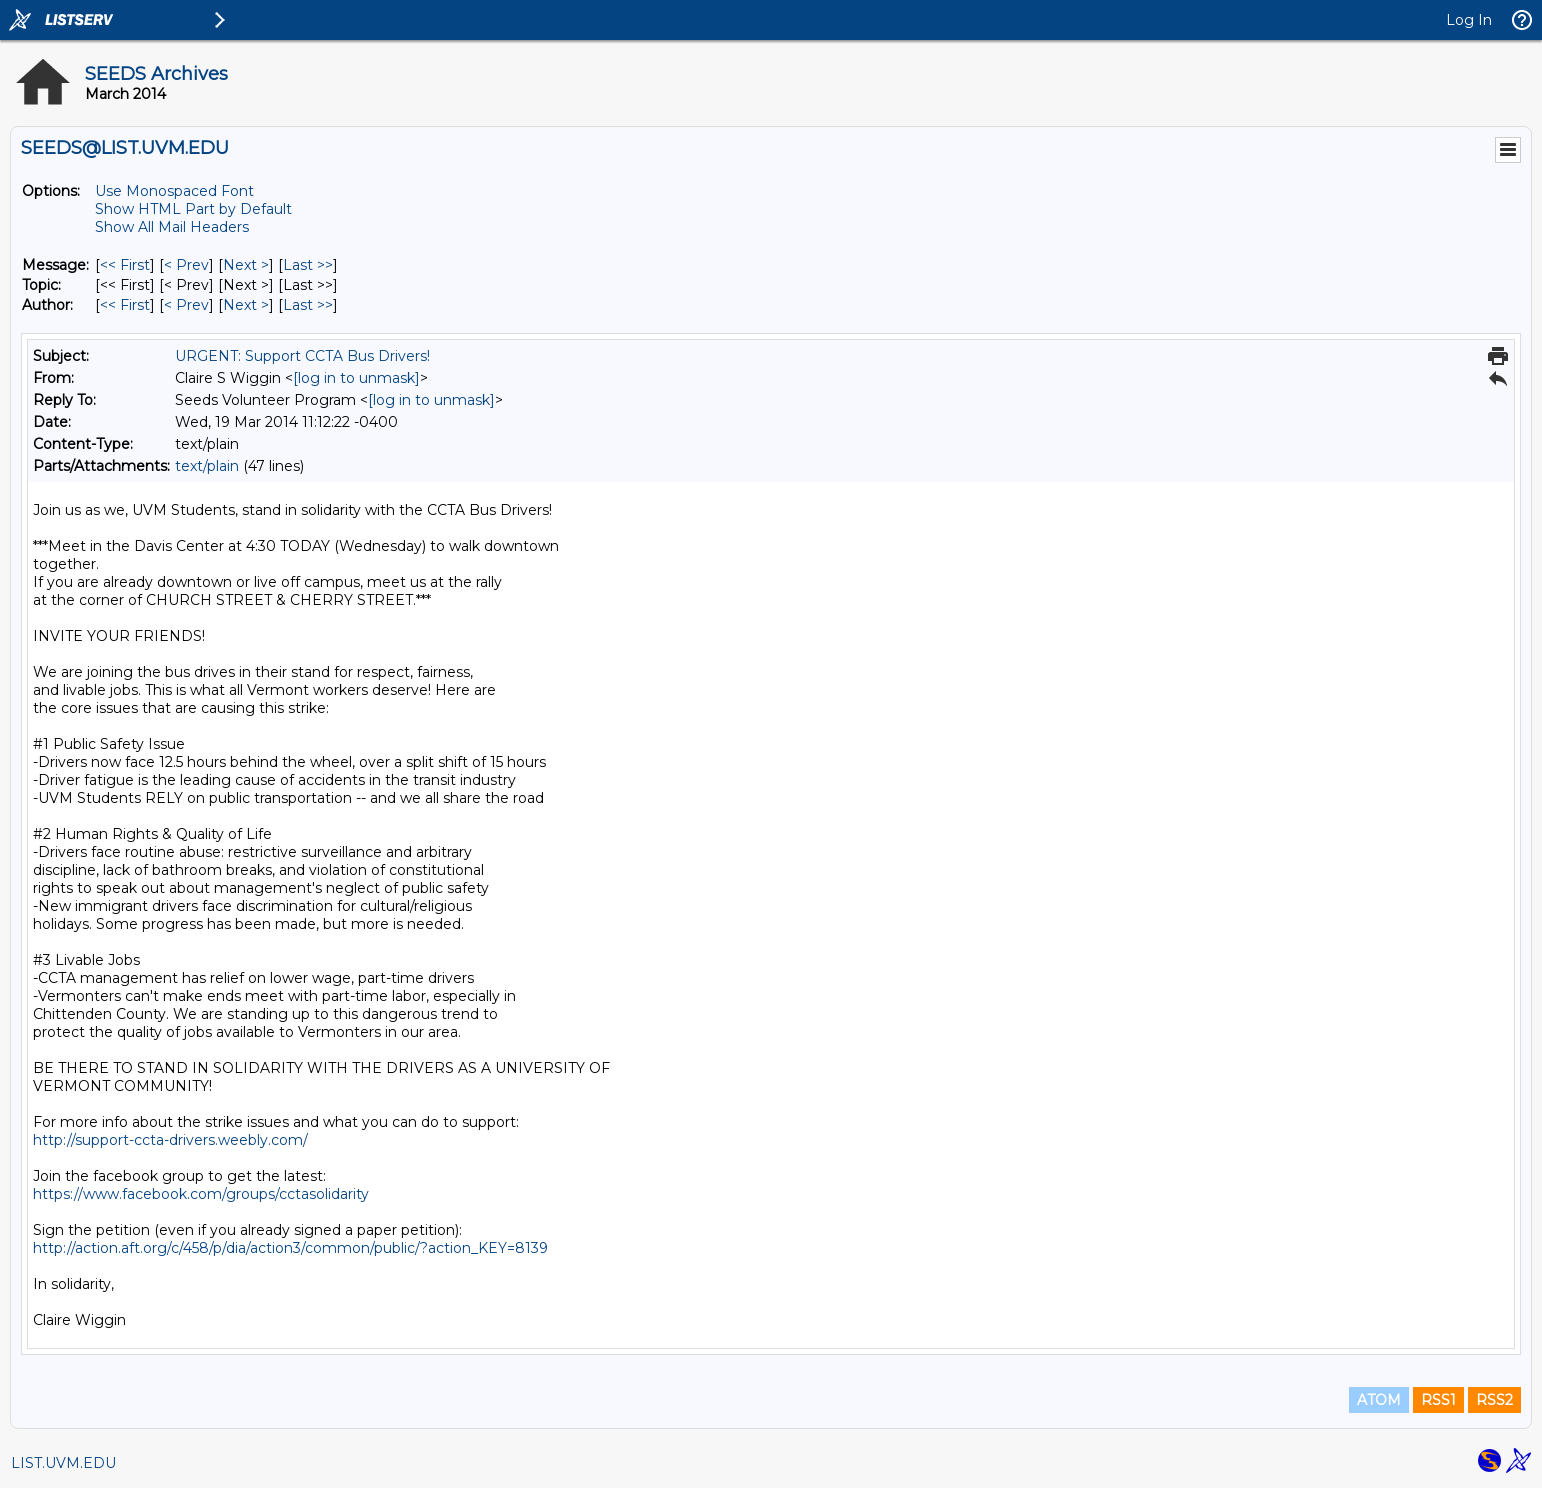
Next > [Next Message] (246, 265)
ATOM (1379, 1400)
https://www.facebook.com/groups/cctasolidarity (201, 1194)
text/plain (207, 466)
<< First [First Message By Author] (125, 305)
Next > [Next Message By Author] (246, 305)
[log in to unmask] (356, 378)
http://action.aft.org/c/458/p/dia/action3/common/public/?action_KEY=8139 (290, 1248)
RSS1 (1438, 1400)
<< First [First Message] (125, 265)
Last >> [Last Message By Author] (308, 305)
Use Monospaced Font (174, 191)
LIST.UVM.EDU (63, 1463)
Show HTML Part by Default (193, 209)
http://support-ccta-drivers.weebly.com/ (170, 1140)
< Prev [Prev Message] (186, 265)
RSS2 (1494, 1400)
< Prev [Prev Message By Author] (186, 305)
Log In (1469, 20)
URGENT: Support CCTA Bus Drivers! (302, 356)
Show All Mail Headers (172, 227)
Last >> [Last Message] (308, 265)
